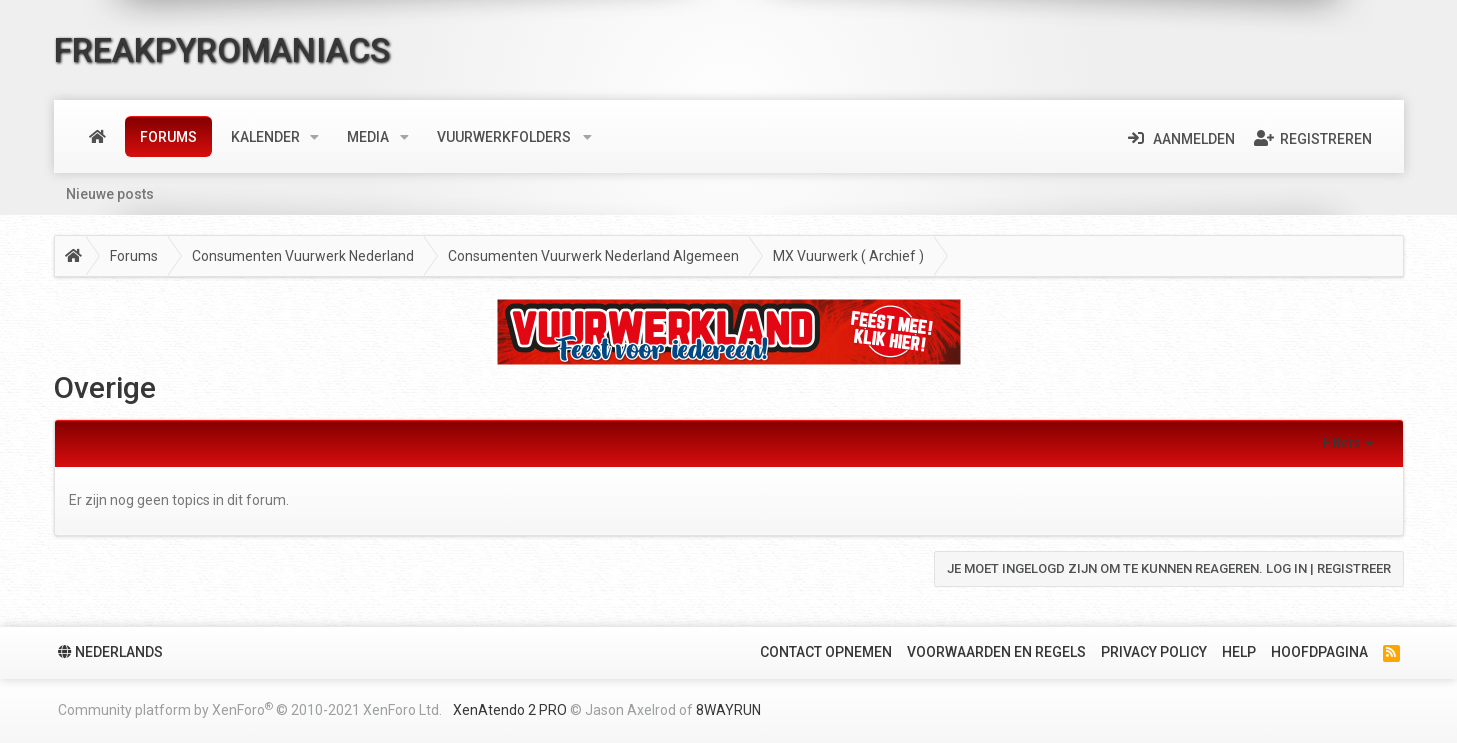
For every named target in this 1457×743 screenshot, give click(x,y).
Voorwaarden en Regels (996, 652)
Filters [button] (1342, 443)
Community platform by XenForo (250, 709)
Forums (168, 137)
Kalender (265, 137)
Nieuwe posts (110, 194)
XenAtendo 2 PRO (510, 710)
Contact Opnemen (826, 652)
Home (97, 137)
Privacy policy (1154, 652)
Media (368, 137)
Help (1239, 652)
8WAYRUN (728, 710)
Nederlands (110, 652)
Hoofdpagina (1319, 652)
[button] (314, 137)
